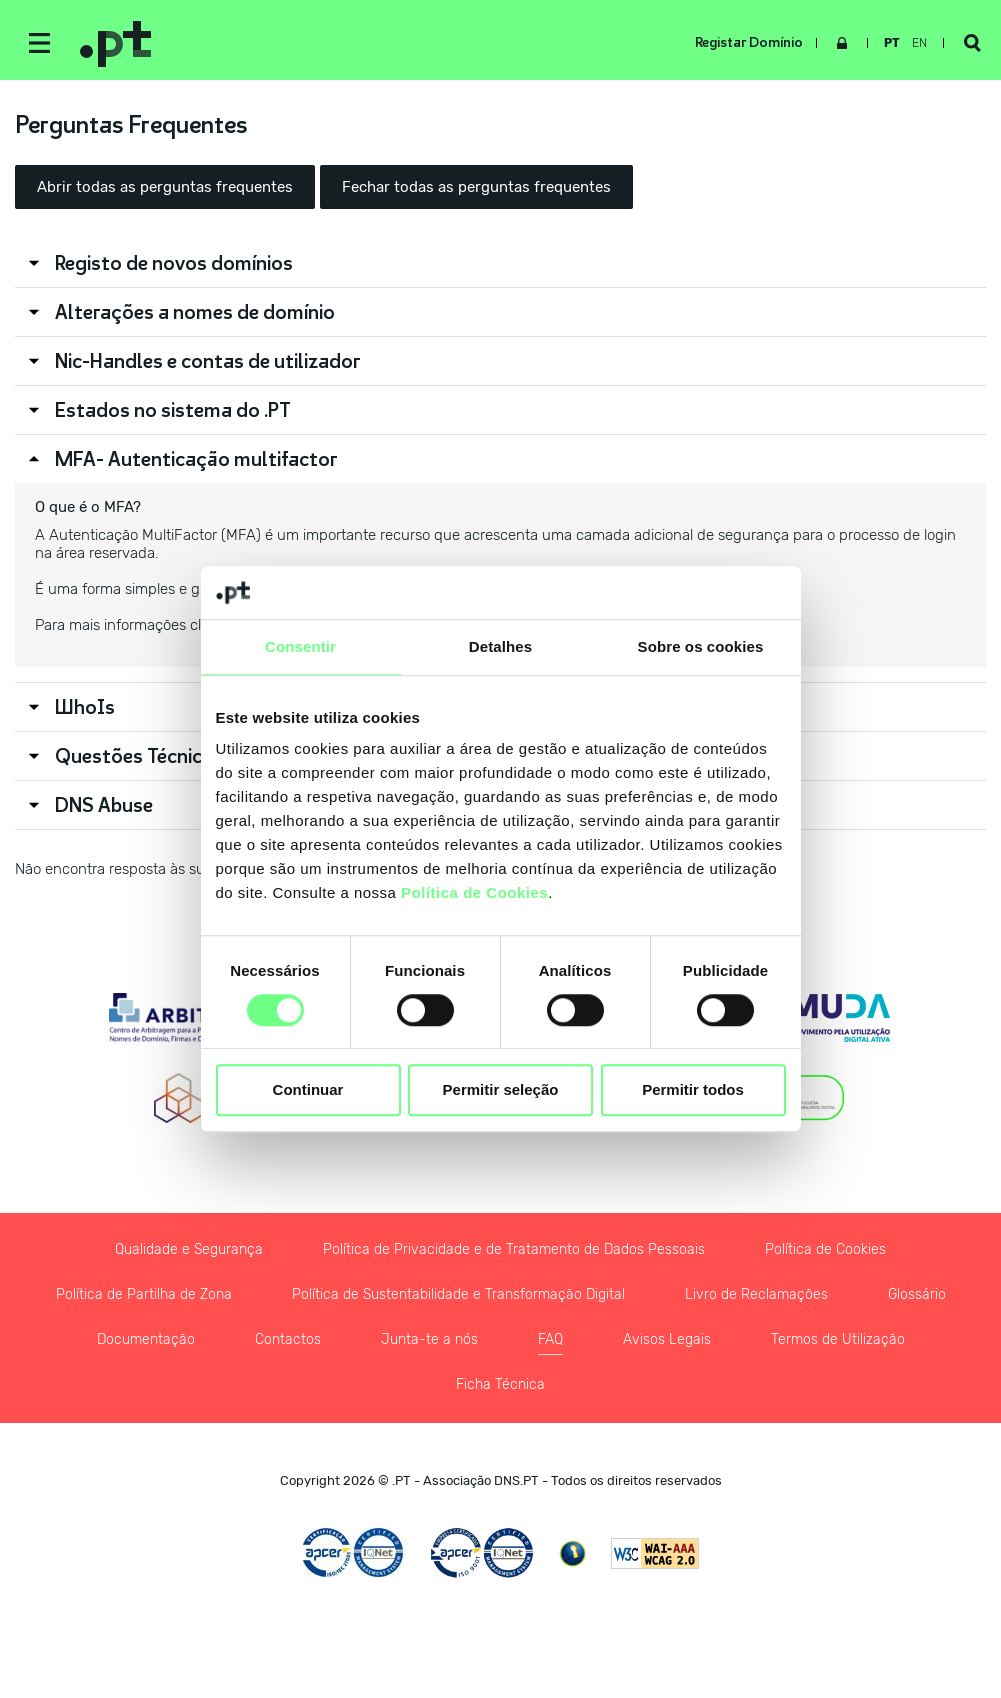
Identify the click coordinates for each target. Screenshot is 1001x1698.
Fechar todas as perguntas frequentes (476, 187)
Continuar (308, 1090)
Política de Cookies (474, 892)
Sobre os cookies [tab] (701, 646)
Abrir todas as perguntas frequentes (165, 187)
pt (892, 43)
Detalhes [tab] (500, 646)
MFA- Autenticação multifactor (196, 459)
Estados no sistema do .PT (173, 410)
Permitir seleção (501, 1090)
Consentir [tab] (300, 646)
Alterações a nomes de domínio (195, 312)
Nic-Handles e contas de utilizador (208, 361)
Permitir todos (693, 1090)
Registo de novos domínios (174, 263)
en (919, 43)
